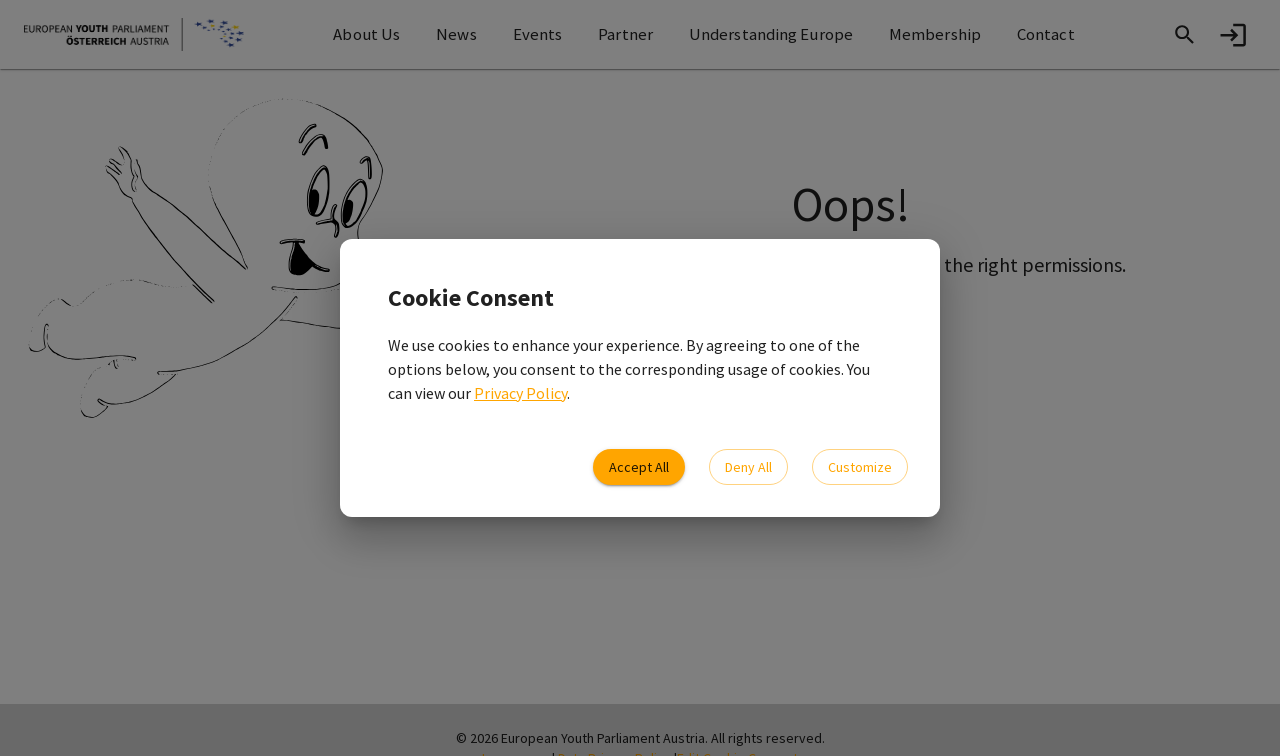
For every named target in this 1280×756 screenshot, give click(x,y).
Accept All (639, 467)
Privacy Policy (520, 393)
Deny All (748, 467)
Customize (860, 467)
